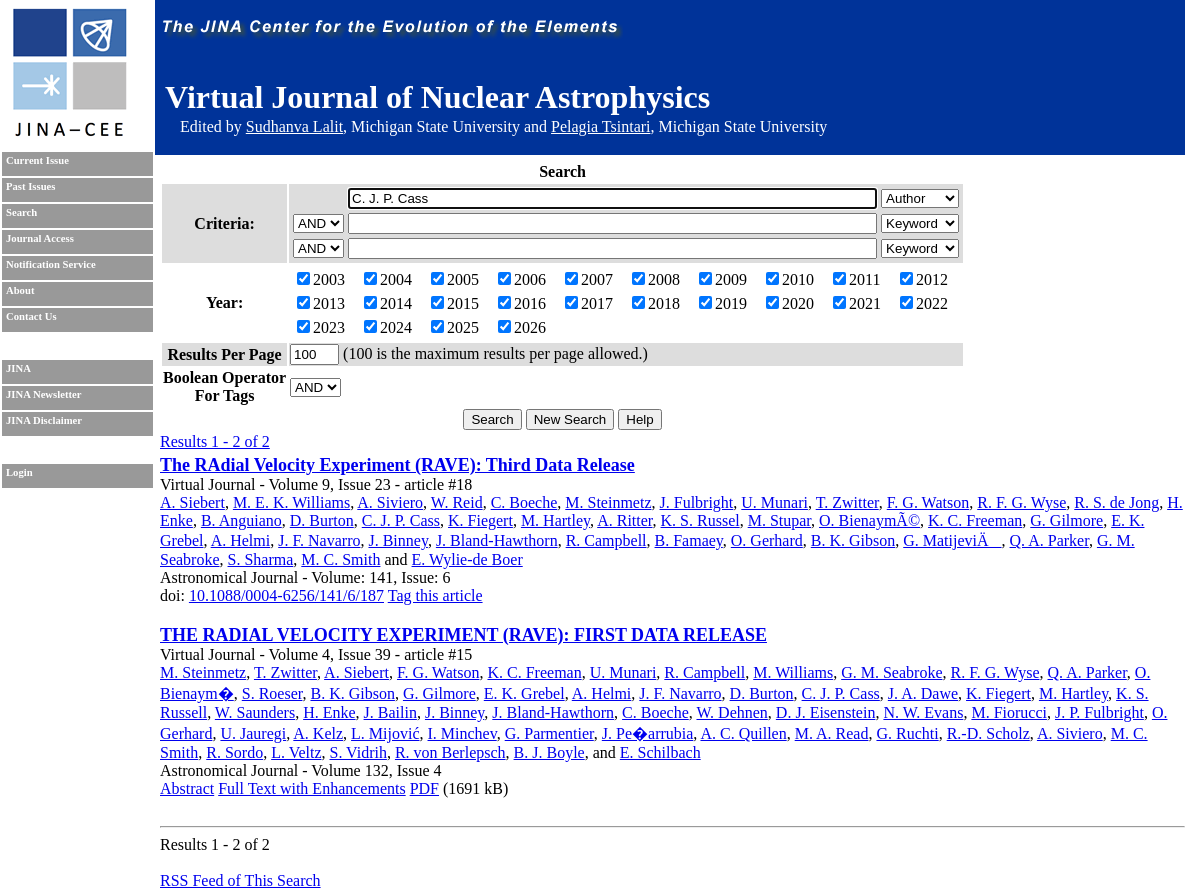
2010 (790, 279)
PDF (424, 788)
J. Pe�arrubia (648, 733)
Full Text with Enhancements (311, 788)
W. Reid (457, 502)
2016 (522, 303)
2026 (522, 327)
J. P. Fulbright (1099, 712)
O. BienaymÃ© (869, 520)
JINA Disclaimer (44, 420)
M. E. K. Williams (291, 502)
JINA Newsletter (43, 394)
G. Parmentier (549, 733)
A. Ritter (624, 520)
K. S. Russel (700, 520)
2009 (723, 279)
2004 (388, 279)
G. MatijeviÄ (952, 540)
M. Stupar (779, 520)
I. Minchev (462, 733)
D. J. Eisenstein (826, 712)
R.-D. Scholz (988, 733)
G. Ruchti (907, 733)
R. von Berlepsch (450, 752)
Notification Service (51, 264)
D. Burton (322, 520)
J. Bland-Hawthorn (497, 540)
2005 (455, 279)
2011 (856, 279)
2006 (522, 279)
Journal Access (40, 238)
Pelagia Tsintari (600, 126)
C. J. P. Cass (401, 520)
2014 (388, 303)
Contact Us (31, 316)
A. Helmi (241, 540)
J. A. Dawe (923, 693)
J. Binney (397, 540)
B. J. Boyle (549, 752)
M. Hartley (555, 520)
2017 (589, 303)
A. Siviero (390, 502)
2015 (455, 303)
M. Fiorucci (1009, 712)
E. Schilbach (660, 752)
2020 (790, 303)
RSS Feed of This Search (240, 880)
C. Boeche (524, 502)
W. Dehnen (731, 712)
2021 (857, 303)
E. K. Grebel (524, 693)
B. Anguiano (241, 520)
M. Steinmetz (608, 502)
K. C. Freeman (975, 520)
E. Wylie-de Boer (467, 559)
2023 (321, 327)
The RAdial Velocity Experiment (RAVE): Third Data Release (397, 465)
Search (21, 212)
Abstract (187, 788)
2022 (924, 303)
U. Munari (774, 502)
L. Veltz (296, 752)
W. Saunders (255, 712)
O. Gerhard (767, 540)
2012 (924, 279)
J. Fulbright (697, 502)
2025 (455, 327)
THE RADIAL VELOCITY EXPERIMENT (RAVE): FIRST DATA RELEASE (463, 635)
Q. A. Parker (1049, 540)
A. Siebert (192, 502)
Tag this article (435, 595)
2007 (589, 279)
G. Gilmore (1066, 520)
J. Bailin (390, 712)
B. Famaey (689, 540)
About (20, 290)
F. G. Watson (928, 502)
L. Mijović (385, 733)
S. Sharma (261, 559)
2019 (723, 303)
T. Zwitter (847, 502)
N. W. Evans (923, 712)
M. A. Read (832, 733)
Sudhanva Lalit (294, 126)
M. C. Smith (340, 559)
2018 (656, 303)
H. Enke (329, 712)
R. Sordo (234, 752)
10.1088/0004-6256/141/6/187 (286, 595)
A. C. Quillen (743, 733)
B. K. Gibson (853, 540)
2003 (321, 279)
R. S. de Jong (1116, 502)
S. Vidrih (358, 752)
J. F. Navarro (319, 540)
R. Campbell (606, 540)
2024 (388, 327)
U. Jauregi (253, 733)
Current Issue (37, 160)
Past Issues (30, 186)
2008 (656, 279)
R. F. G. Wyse (1021, 502)
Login (19, 472)
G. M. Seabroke (891, 672)
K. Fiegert (480, 520)
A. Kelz (318, 733)
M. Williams (793, 672)
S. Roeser (272, 693)
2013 (321, 303)
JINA (18, 368)
